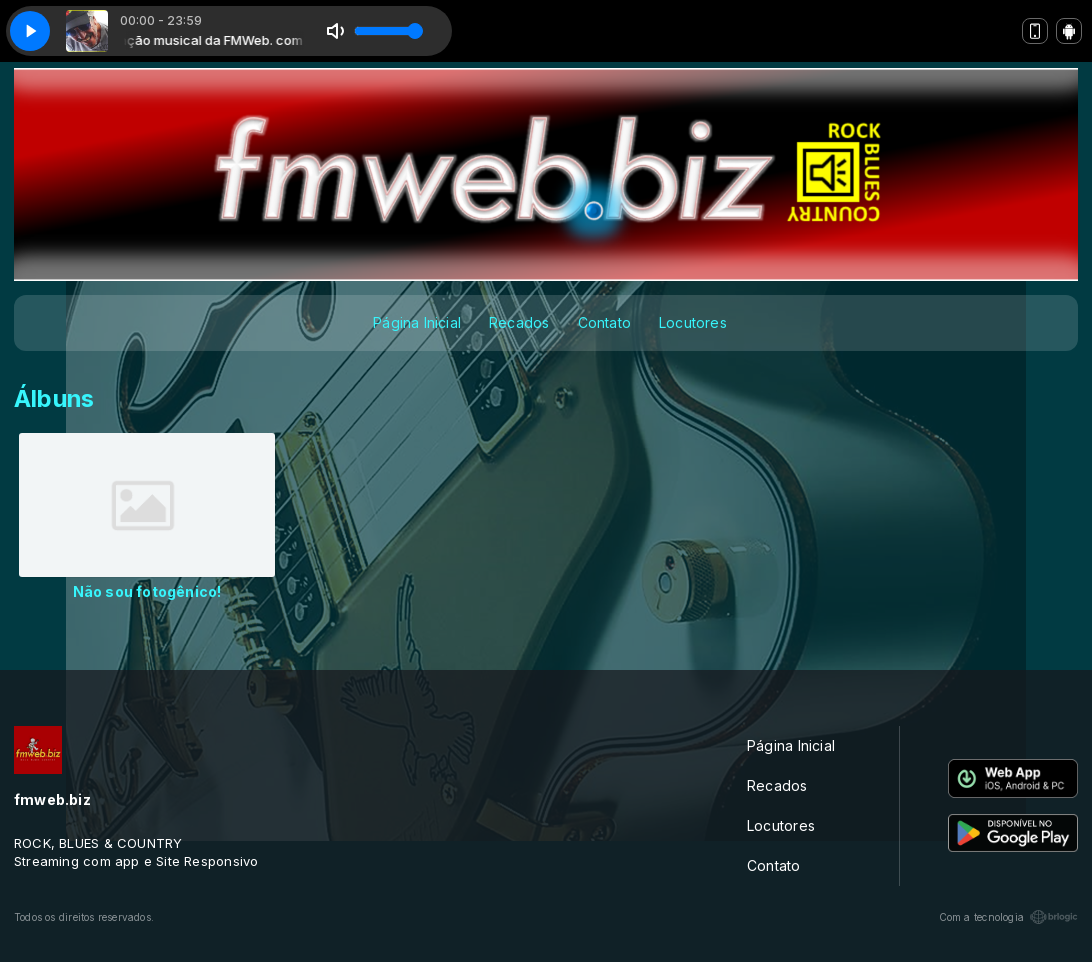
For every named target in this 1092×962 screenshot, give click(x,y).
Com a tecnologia (1008, 917)
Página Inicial (417, 322)
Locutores (693, 322)
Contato (604, 322)
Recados (519, 322)
